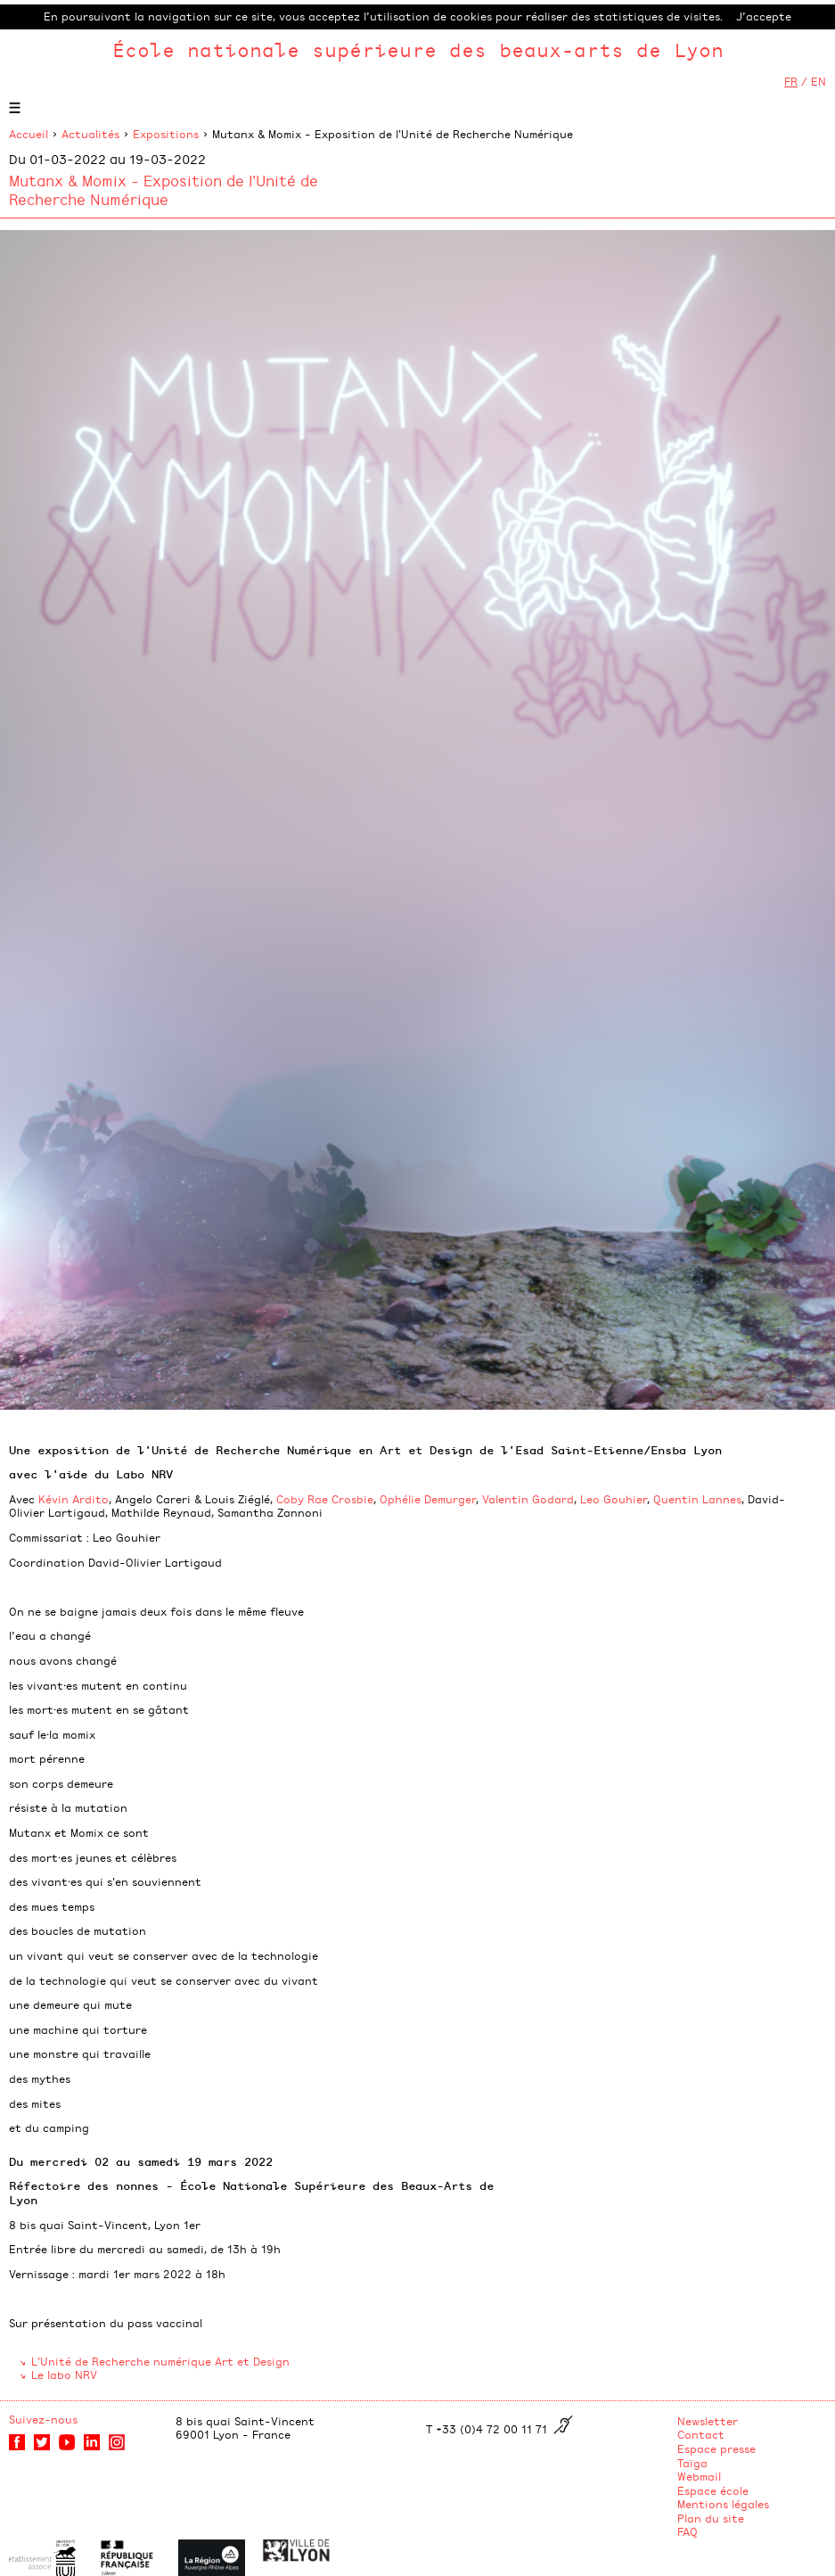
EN (818, 81)
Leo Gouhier (613, 1499)
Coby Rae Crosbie (324, 1499)
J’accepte (763, 16)
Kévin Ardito (73, 1499)
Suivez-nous (43, 2419)
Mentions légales (723, 2504)
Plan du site (710, 2518)
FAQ (687, 2531)
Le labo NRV (64, 2374)
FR (791, 81)
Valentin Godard (528, 1499)
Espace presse (716, 2448)
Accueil (28, 134)
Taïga (692, 2463)
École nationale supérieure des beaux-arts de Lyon (418, 49)
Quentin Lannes (697, 1499)
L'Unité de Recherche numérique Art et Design (160, 2361)
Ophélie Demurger (428, 1499)
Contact (700, 2434)
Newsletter (707, 2421)
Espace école (713, 2490)
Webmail (699, 2476)
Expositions (166, 134)
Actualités (90, 134)
